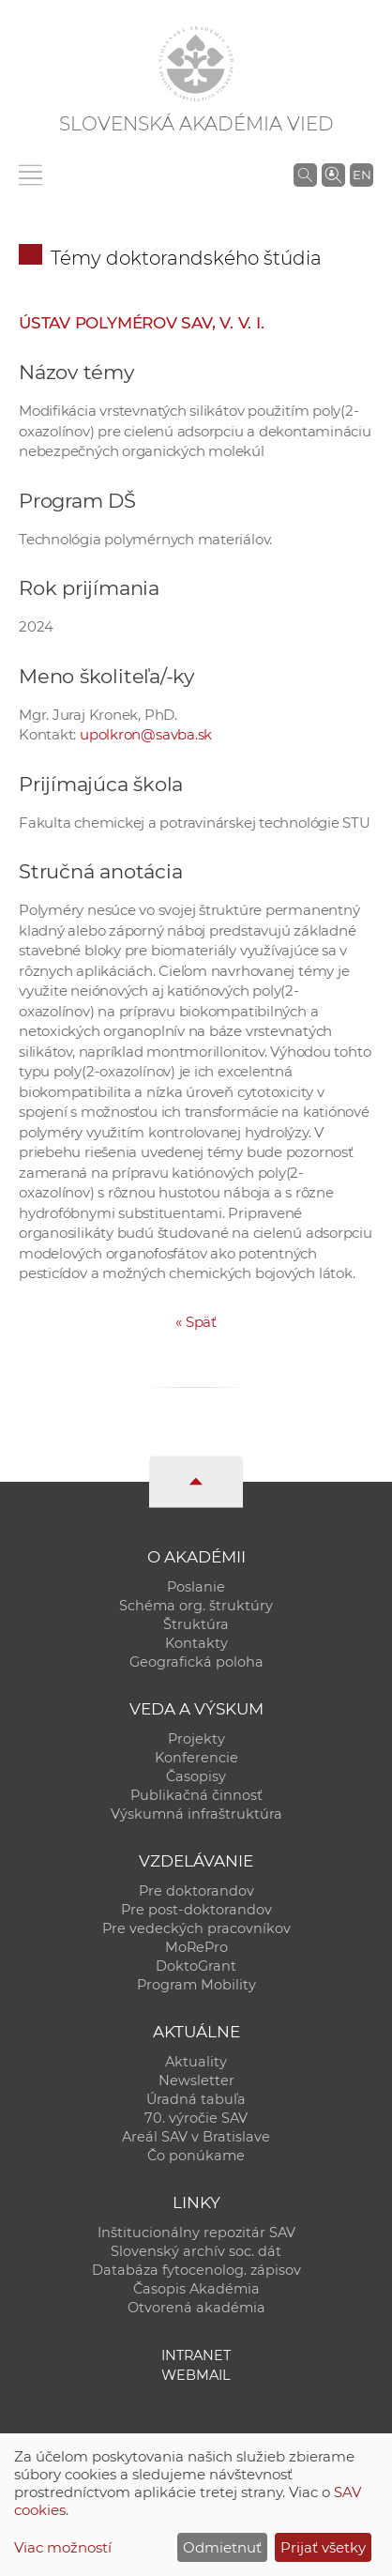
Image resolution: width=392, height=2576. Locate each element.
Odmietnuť (222, 2547)
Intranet (196, 2355)
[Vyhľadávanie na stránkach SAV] (305, 174)
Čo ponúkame (196, 2155)
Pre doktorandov (196, 1890)
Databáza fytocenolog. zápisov (196, 2270)
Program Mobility (196, 1984)
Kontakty (196, 1643)
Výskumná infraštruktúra (196, 1814)
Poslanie (196, 1586)
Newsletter (196, 2080)
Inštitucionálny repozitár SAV (196, 2232)
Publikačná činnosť (196, 1795)
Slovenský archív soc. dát (196, 2251)
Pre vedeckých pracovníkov (196, 1928)
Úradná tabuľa (196, 2099)
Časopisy (196, 1776)
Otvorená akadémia (196, 2307)
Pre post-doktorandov (196, 1909)
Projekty (196, 1738)
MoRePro (196, 1947)
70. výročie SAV (196, 2118)
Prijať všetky (323, 2547)
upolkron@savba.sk (146, 734)
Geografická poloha (196, 1662)
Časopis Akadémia (196, 2288)
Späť (196, 1322)
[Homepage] (196, 63)
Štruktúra (196, 1624)
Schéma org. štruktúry (196, 1605)
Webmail (196, 2375)
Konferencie (196, 1757)
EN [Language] (362, 174)
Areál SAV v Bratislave (196, 2136)
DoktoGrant (196, 1966)
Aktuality (196, 2061)
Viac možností (63, 2547)
